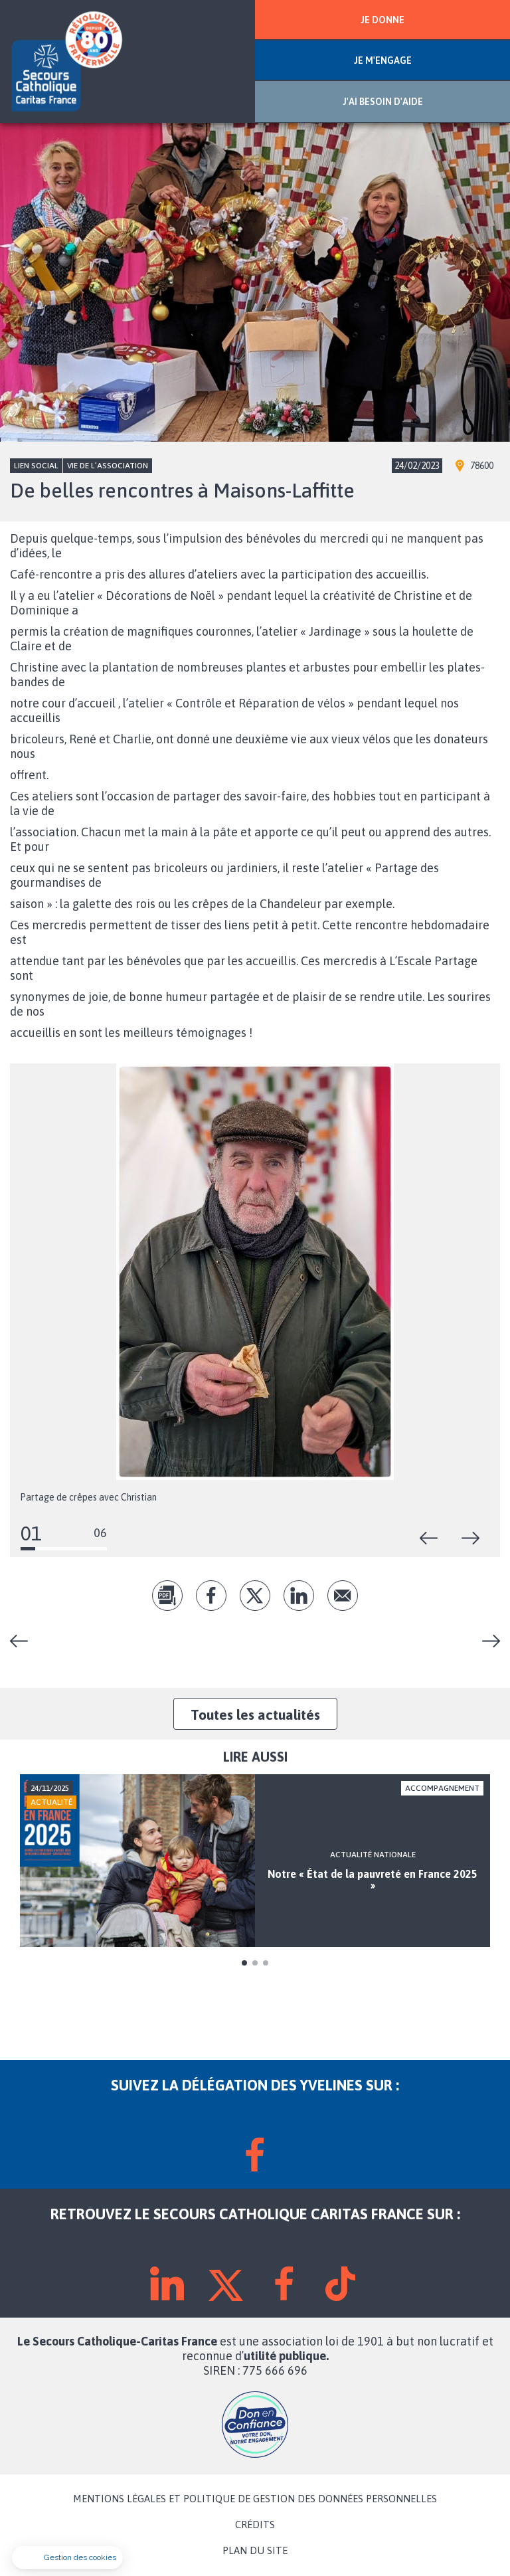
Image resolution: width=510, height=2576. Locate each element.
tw (255, 1595)
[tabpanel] (255, 1860)
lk (299, 1595)
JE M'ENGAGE (383, 60)
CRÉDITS (255, 2525)
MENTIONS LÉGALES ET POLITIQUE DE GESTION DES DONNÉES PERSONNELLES (255, 2499)
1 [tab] (244, 1963)
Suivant (471, 1538)
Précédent (429, 1538)
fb (211, 1595)
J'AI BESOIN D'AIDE (383, 101)
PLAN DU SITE (255, 2550)
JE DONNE (382, 20)
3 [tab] (265, 1963)
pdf (167, 1595)
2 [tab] (255, 1963)
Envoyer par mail (342, 1595)
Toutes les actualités (255, 1714)
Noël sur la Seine (486, 1641)
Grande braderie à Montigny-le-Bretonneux (24, 1641)
